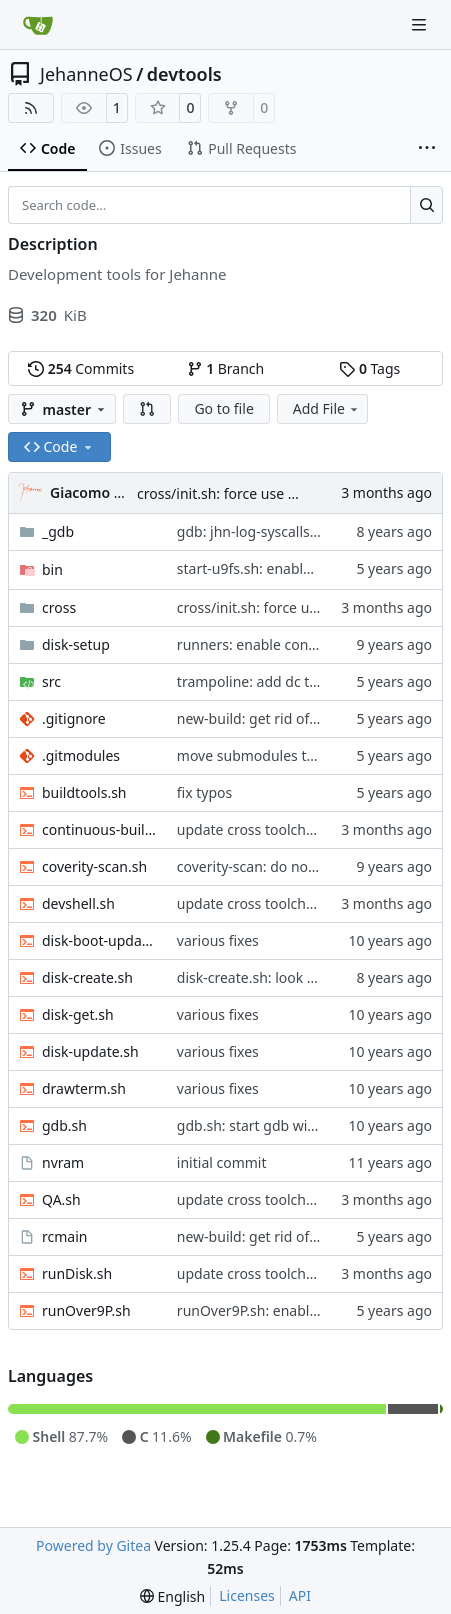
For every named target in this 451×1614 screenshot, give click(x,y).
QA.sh (61, 1199)
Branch (226, 368)
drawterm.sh (84, 1088)
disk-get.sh (78, 1014)
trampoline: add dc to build (266, 681)
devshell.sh (78, 903)
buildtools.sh (84, 792)
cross (59, 607)
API (300, 1595)
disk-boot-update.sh (99, 940)
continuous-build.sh (99, 829)
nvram (63, 1162)
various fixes (218, 940)
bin (52, 569)
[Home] (38, 25)
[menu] (172, 1596)
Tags (369, 368)
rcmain (64, 1236)
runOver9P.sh (86, 1310)
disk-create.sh (87, 977)
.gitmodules (81, 755)
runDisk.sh (77, 1273)
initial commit (222, 1162)
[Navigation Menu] (421, 24)
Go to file (223, 408)
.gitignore (74, 718)
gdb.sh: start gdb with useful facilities (299, 1125)
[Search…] (426, 205)
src (51, 681)
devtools (184, 74)
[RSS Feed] (31, 108)
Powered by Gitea (93, 1545)
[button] (147, 409)
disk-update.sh (90, 1051)
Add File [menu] (327, 408)
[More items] (427, 149)
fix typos (204, 792)
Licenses (247, 1595)
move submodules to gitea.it (270, 755)
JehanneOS (86, 74)
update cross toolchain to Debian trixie (304, 829)
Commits (81, 368)
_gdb (58, 531)
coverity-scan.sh (94, 866)
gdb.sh (64, 1125)
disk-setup (76, 644)
